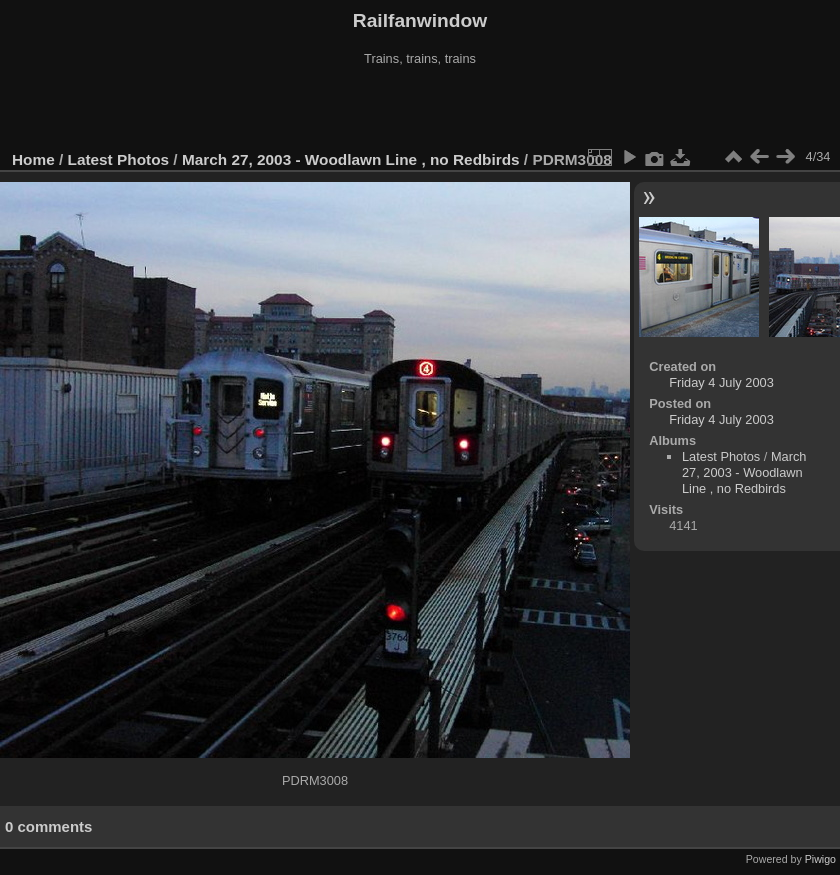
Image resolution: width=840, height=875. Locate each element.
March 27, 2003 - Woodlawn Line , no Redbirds (351, 159)
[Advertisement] (420, 109)
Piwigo (820, 859)
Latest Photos (119, 159)
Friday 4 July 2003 (721, 382)
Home (33, 159)
